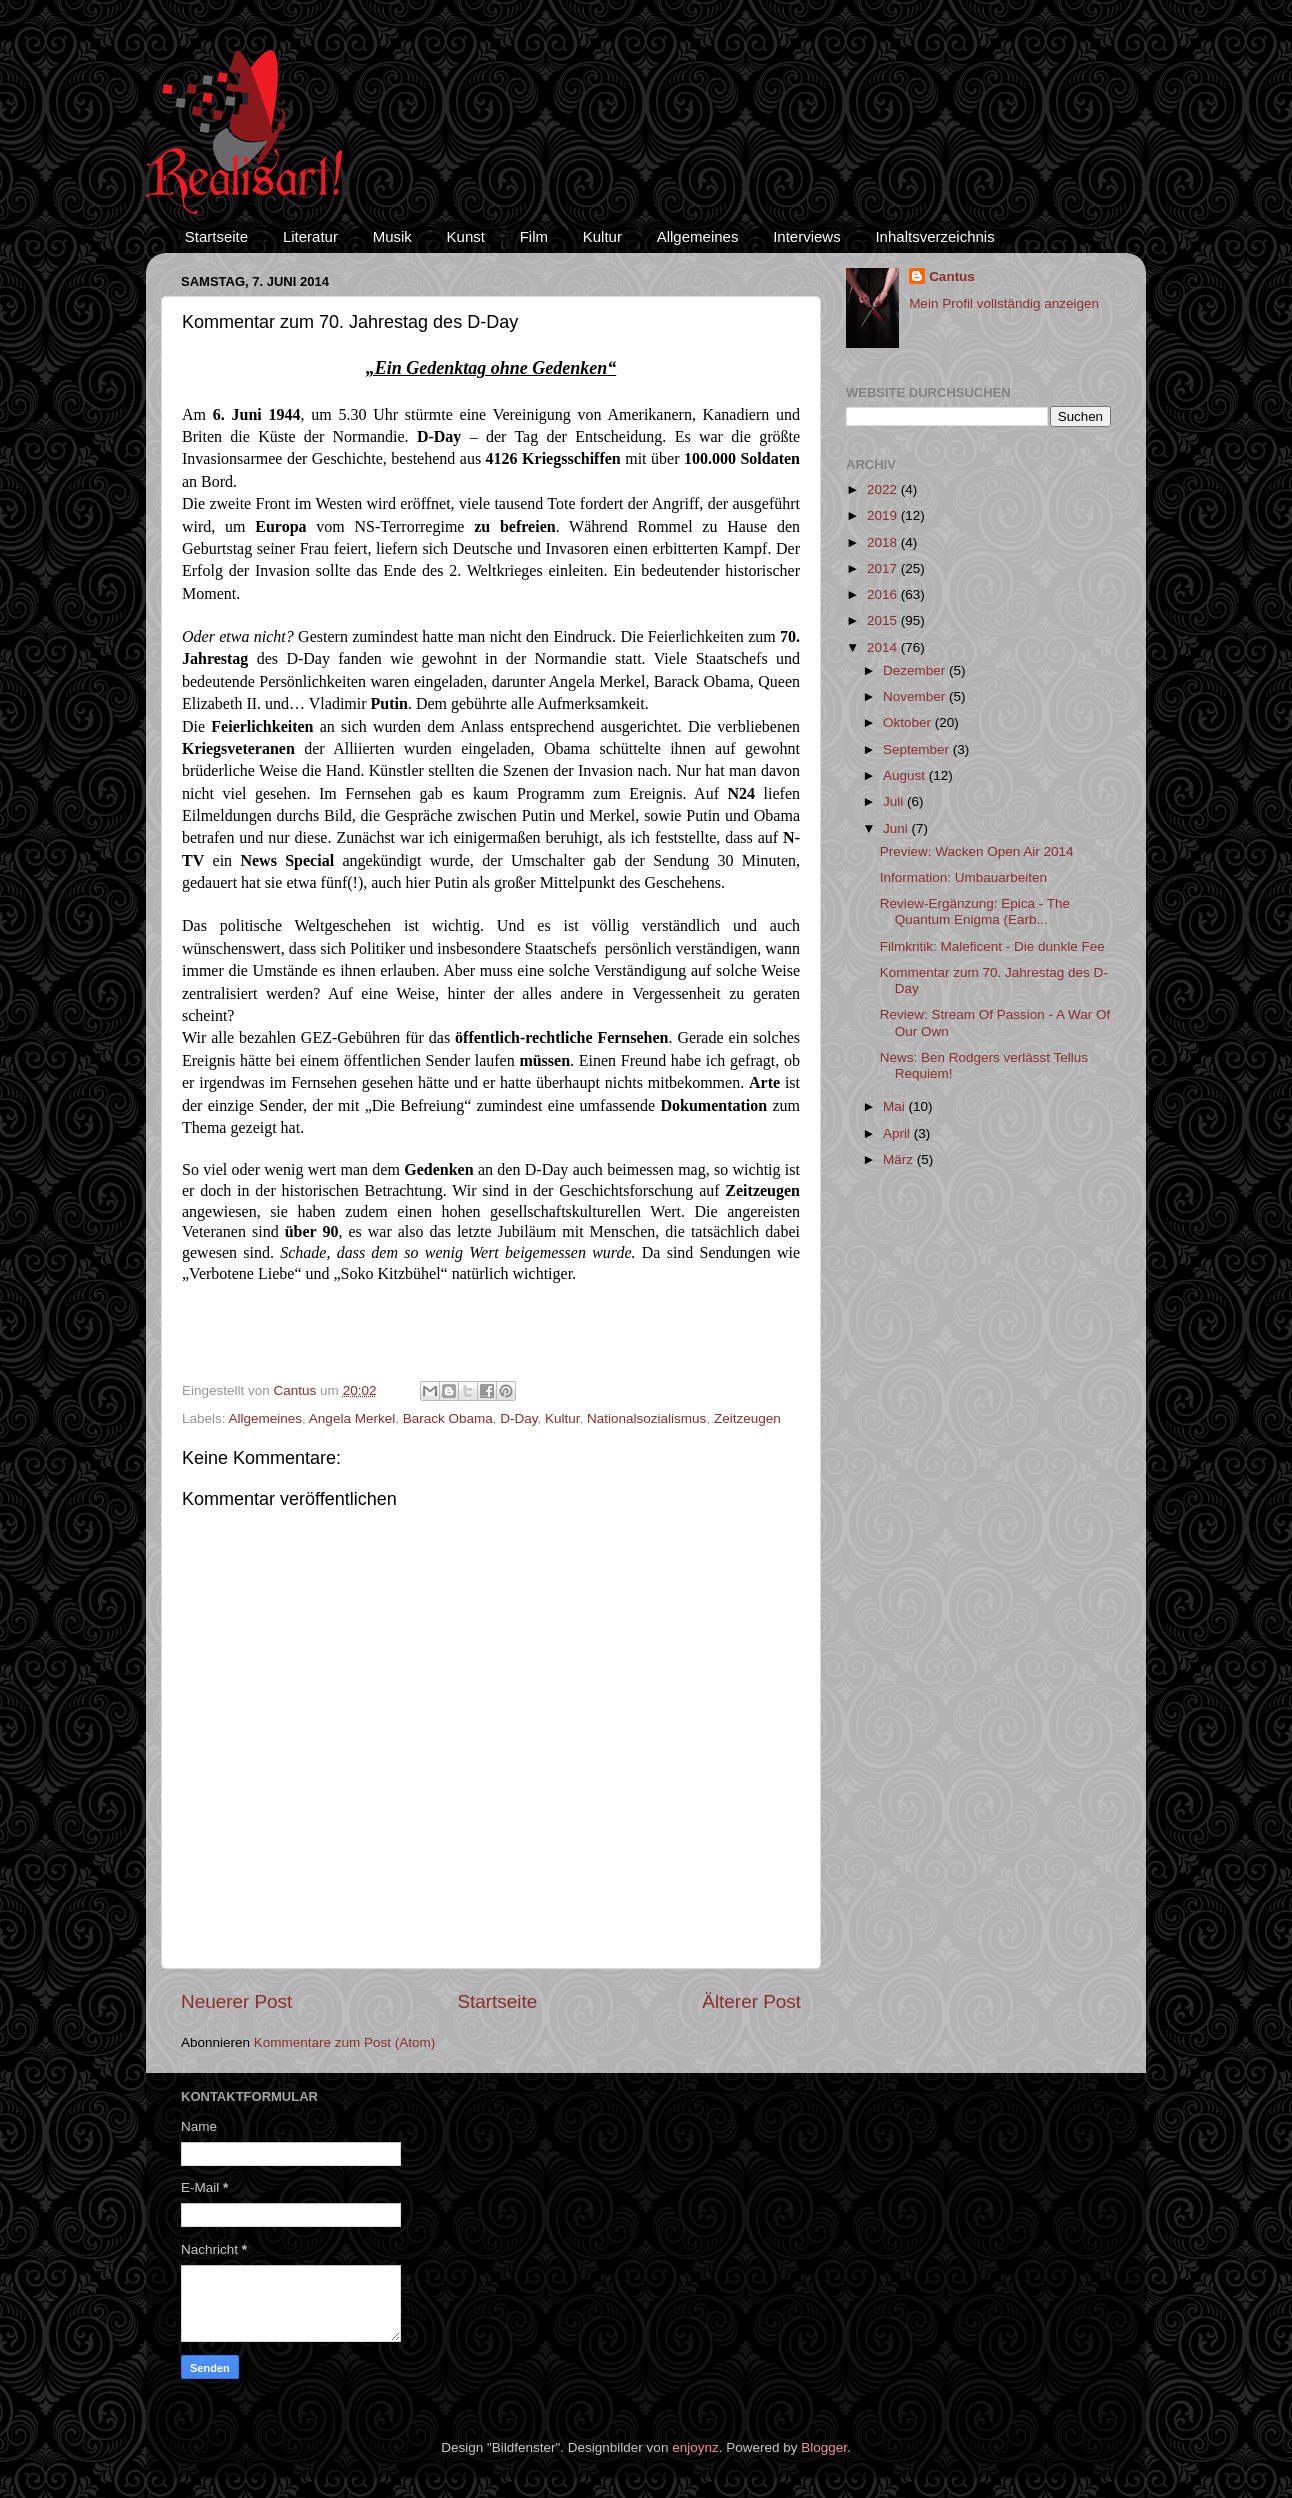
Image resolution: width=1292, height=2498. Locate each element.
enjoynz (695, 2447)
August (906, 775)
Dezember (916, 670)
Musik (392, 236)
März (900, 1159)
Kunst (466, 236)
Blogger (824, 2447)
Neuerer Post (236, 2001)
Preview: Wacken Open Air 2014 (977, 851)
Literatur (310, 236)
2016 (884, 594)
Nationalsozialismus (646, 1418)
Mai (896, 1106)
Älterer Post (751, 2001)
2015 (884, 620)
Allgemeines (698, 236)
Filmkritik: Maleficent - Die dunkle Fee (992, 946)
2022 (884, 489)
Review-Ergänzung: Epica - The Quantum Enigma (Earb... (975, 911)
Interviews (807, 236)
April (898, 1133)
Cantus (952, 276)
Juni (897, 828)
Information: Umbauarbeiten (963, 877)
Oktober (909, 722)
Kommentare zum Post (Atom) (345, 2042)
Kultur (602, 236)
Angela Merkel (352, 1418)
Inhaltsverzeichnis (934, 236)
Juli (895, 801)
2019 (884, 515)
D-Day (518, 1418)
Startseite (216, 236)
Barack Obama (448, 1418)
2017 (884, 568)
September (918, 749)
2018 (884, 542)
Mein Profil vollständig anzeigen (1004, 303)
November (916, 696)
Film (534, 236)
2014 (884, 647)
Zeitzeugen (747, 1418)
